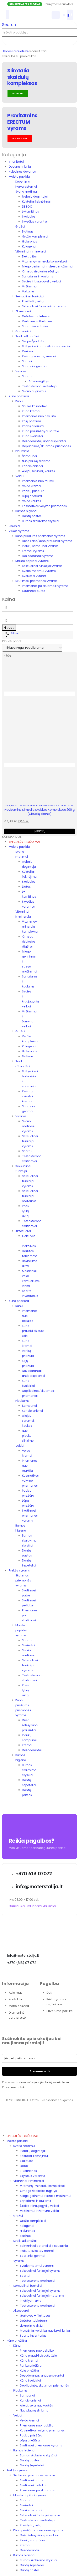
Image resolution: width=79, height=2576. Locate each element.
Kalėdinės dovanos (22, 172)
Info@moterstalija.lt (22, 1955)
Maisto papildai (19, 176)
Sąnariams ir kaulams (37, 276)
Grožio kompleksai (35, 236)
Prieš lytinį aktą (32, 301)
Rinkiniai (14, 526)
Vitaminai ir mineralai (30, 251)
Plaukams (22, 451)
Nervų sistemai (26, 186)
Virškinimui (29, 286)
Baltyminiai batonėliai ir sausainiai (46, 346)
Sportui (27, 376)
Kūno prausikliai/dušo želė (40, 431)
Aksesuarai (23, 311)
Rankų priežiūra (33, 426)
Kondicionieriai (32, 466)
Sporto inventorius (35, 326)
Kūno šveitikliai (32, 436)
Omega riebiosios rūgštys (40, 271)
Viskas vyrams (19, 531)
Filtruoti (9, 628)
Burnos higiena (26, 511)
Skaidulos (28, 216)
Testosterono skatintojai (39, 386)
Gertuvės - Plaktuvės (37, 321)
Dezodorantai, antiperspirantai (44, 441)
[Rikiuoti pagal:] (32, 648)
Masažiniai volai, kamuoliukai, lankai (45, 2331)
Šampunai (29, 456)
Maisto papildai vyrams (32, 561)
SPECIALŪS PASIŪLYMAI (24, 842)
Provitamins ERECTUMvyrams (22, 122)
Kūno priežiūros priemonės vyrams (40, 536)
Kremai (27, 1745)
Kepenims (22, 181)
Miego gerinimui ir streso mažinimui (47, 266)
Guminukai (23, 331)
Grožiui (20, 226)
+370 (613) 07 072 (21, 1962)
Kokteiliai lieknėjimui (36, 201)
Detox (26, 887)
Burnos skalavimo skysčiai (40, 521)
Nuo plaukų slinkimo (36, 461)
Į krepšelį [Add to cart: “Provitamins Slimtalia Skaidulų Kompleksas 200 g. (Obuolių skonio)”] (39, 831)
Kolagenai (29, 246)
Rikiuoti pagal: (12, 641)
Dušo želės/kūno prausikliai (30, 1725)
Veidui (19, 476)
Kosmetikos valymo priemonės (44, 506)
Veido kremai (31, 486)
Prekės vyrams (19, 1570)
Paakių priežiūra (33, 491)
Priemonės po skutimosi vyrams (45, 586)
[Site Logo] (27, 15)
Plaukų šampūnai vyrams (40, 546)
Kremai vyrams (33, 551)
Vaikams (28, 291)
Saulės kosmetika (34, 406)
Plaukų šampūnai (32, 2540)
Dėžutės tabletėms (36, 316)
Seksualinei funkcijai (29, 296)
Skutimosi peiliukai (33, 2485)
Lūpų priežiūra (32, 496)
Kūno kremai (31, 411)
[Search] (3, 41)
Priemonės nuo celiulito (39, 416)
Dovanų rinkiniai (20, 167)
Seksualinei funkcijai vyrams (42, 566)
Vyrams (20, 371)
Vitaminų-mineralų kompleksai (44, 261)
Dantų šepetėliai (32, 2465)
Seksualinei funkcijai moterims (44, 306)
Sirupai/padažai (33, 341)
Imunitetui (16, 162)
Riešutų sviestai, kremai (39, 356)
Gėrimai (27, 351)
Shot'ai (27, 361)
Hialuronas (29, 241)
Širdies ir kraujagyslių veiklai (41, 281)
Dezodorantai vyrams (37, 556)
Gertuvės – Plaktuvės (35, 2316)
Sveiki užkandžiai (27, 336)
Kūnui (19, 401)
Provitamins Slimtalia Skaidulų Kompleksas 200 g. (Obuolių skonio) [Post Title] (39, 811)
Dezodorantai (32, 1750)
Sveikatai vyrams (34, 576)
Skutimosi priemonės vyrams (36, 581)
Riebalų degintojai (35, 196)
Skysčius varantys (35, 221)
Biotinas (27, 231)
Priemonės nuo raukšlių (39, 481)
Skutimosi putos (33, 591)
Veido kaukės (31, 501)
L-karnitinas (30, 211)
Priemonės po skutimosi (37, 2490)
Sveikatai (28, 1645)
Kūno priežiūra (19, 396)
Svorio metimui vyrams (39, 571)
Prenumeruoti (40, 2071)
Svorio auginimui (34, 391)
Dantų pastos (32, 516)
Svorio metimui (26, 191)
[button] (9, 24)
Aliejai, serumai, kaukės (38, 471)
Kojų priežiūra (31, 421)
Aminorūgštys (39, 381)
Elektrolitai (29, 256)
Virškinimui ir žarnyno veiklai (39, 2211)
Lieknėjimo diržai (31, 2326)
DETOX (27, 206)
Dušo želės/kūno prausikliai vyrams (47, 541)
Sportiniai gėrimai (34, 366)
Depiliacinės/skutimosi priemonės (46, 446)
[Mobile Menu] (7, 14)
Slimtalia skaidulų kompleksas (22, 77)
